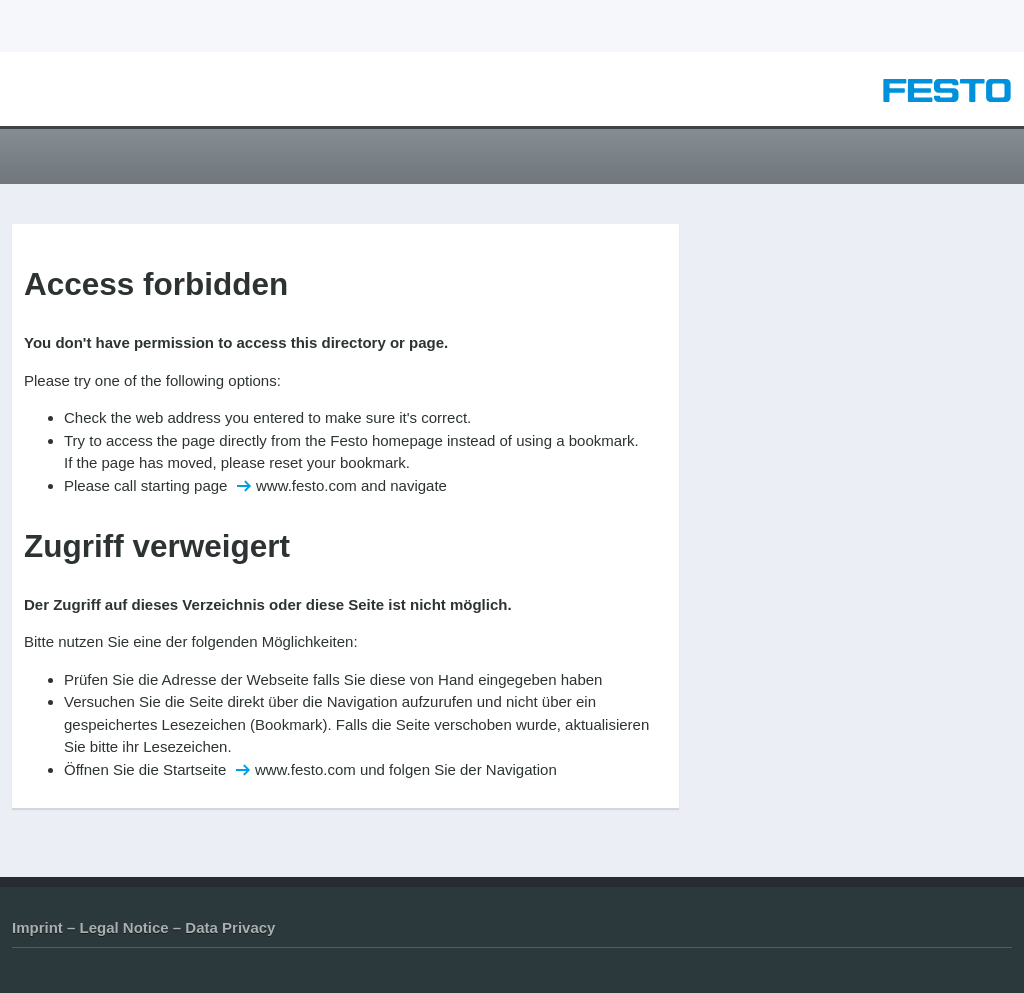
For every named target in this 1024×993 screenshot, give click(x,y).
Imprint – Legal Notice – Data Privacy (143, 927)
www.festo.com (306, 485)
